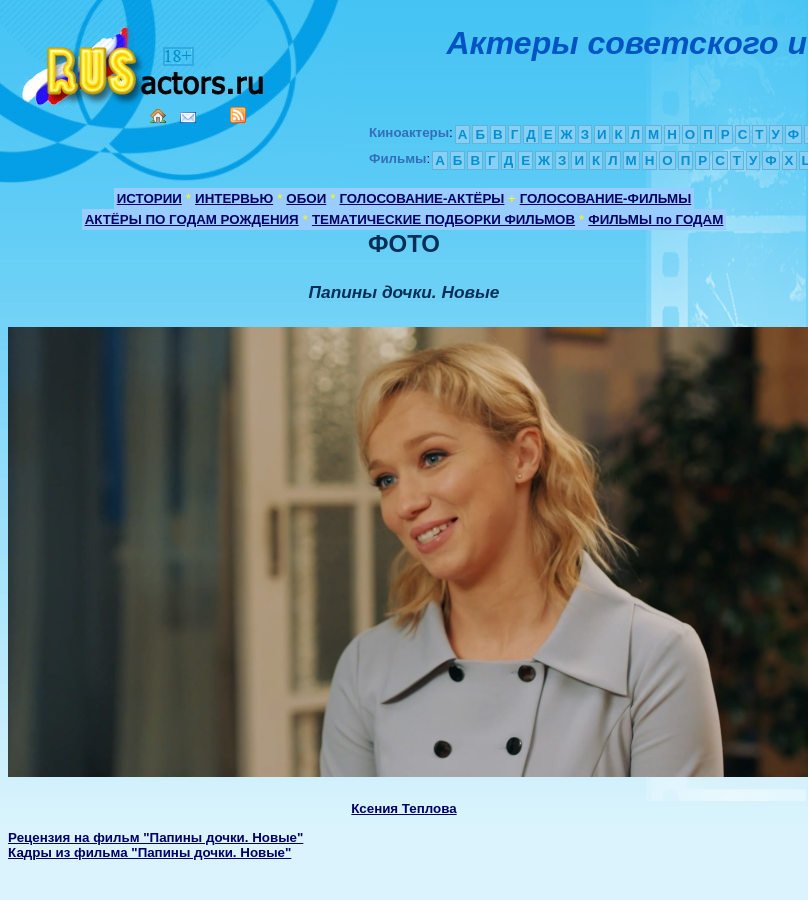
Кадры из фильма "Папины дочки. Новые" (149, 852)
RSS (238, 115)
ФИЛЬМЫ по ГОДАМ (655, 219)
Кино (145, 62)
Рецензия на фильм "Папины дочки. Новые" (155, 837)
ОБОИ (306, 198)
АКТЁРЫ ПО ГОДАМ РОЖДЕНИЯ (192, 219)
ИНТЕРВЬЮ (234, 198)
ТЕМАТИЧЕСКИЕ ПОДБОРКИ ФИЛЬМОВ (443, 219)
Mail (188, 117)
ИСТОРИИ (149, 198)
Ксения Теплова (403, 808)
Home (158, 116)
